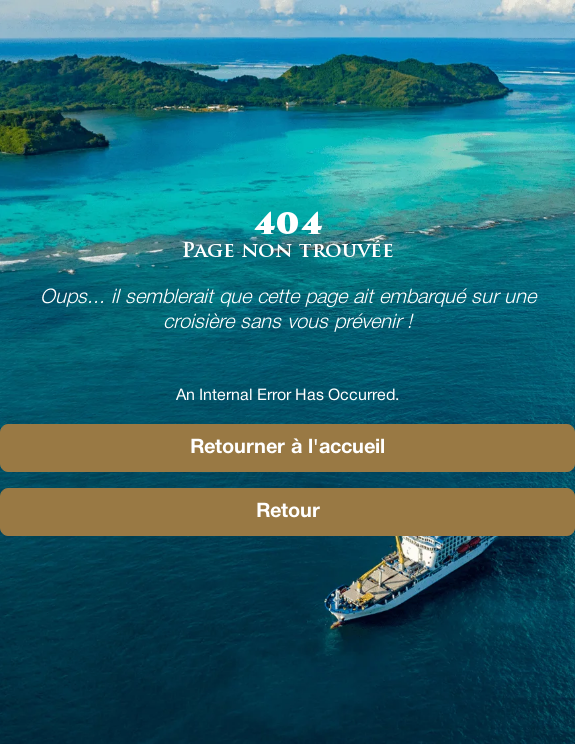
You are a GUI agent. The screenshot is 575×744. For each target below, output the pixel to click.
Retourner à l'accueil (287, 448)
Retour (288, 512)
